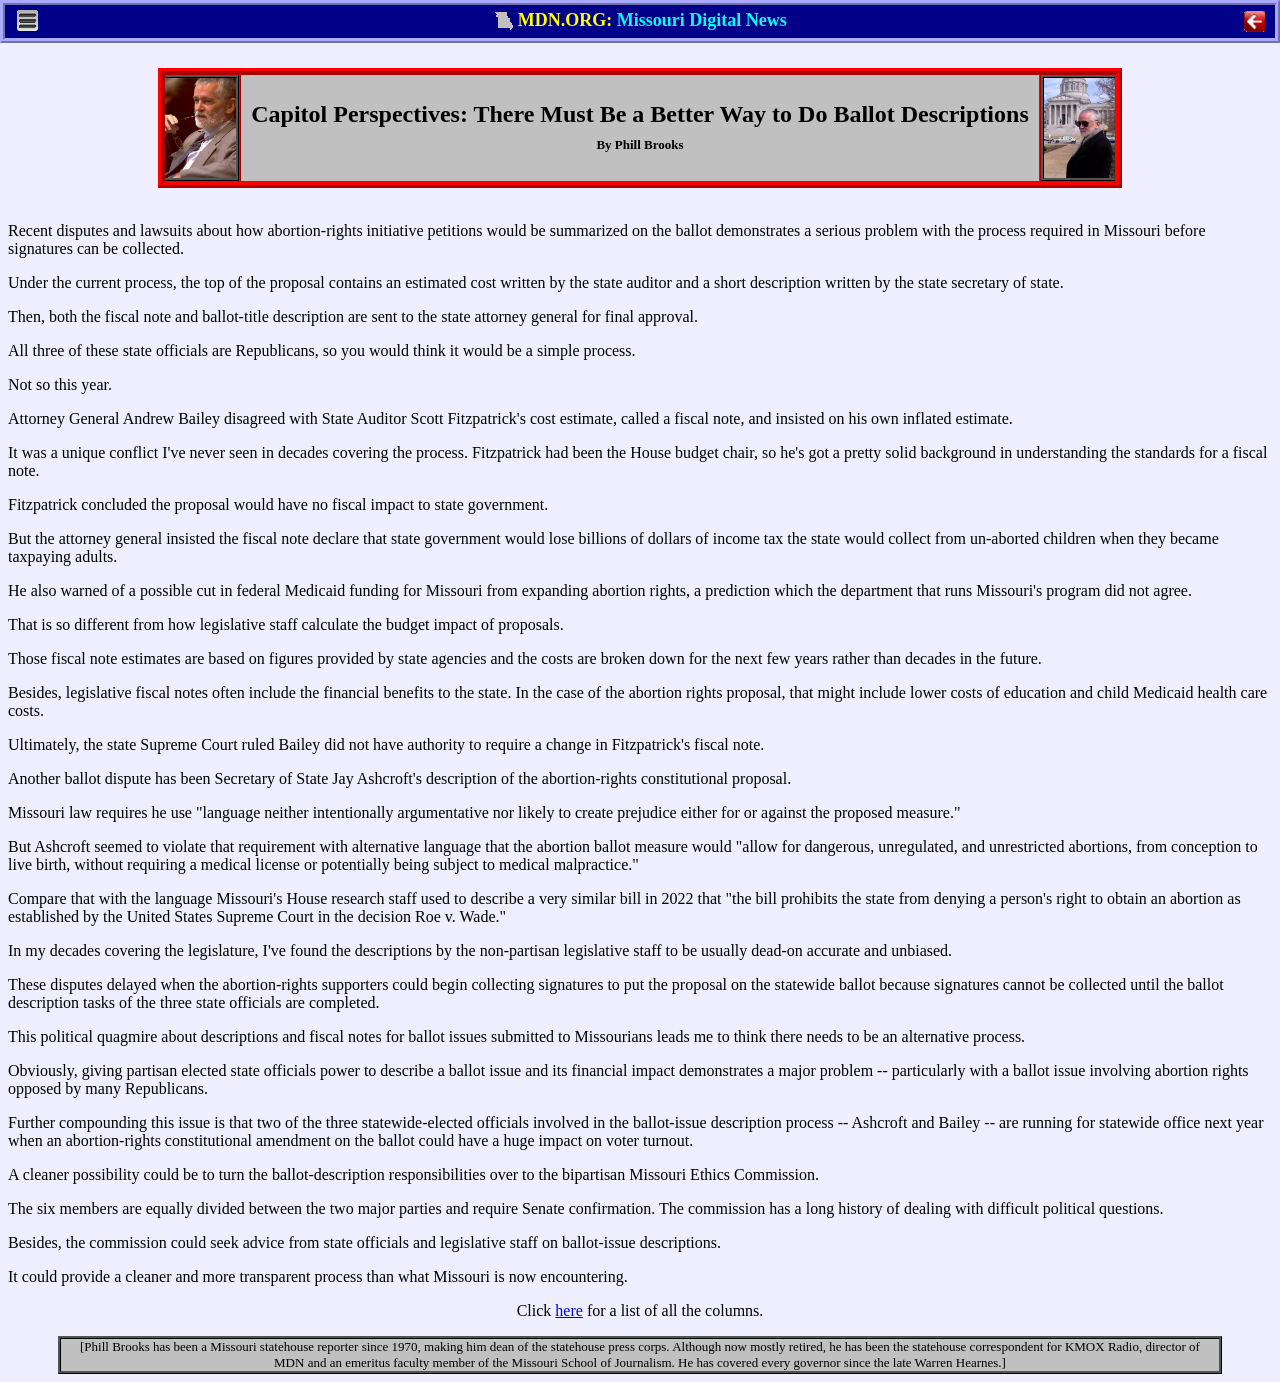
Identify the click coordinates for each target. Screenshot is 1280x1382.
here (569, 1310)
